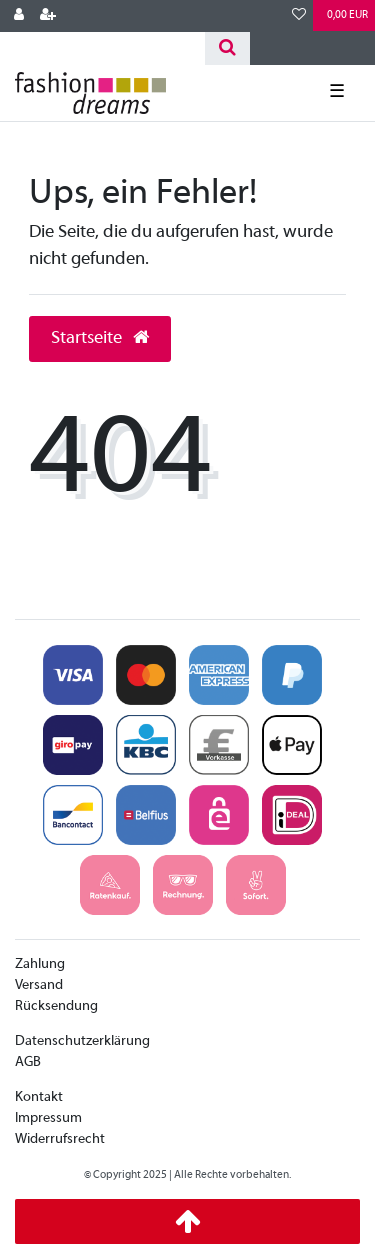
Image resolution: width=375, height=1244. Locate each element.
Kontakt (39, 1097)
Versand (39, 985)
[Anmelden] (19, 16)
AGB (28, 1062)
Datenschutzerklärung (82, 1041)
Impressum (48, 1118)
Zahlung (40, 964)
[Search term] (102, 48)
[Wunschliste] (299, 16)
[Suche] (227, 48)
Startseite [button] (100, 338)
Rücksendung (56, 1006)
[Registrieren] (48, 16)
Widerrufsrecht (60, 1139)
